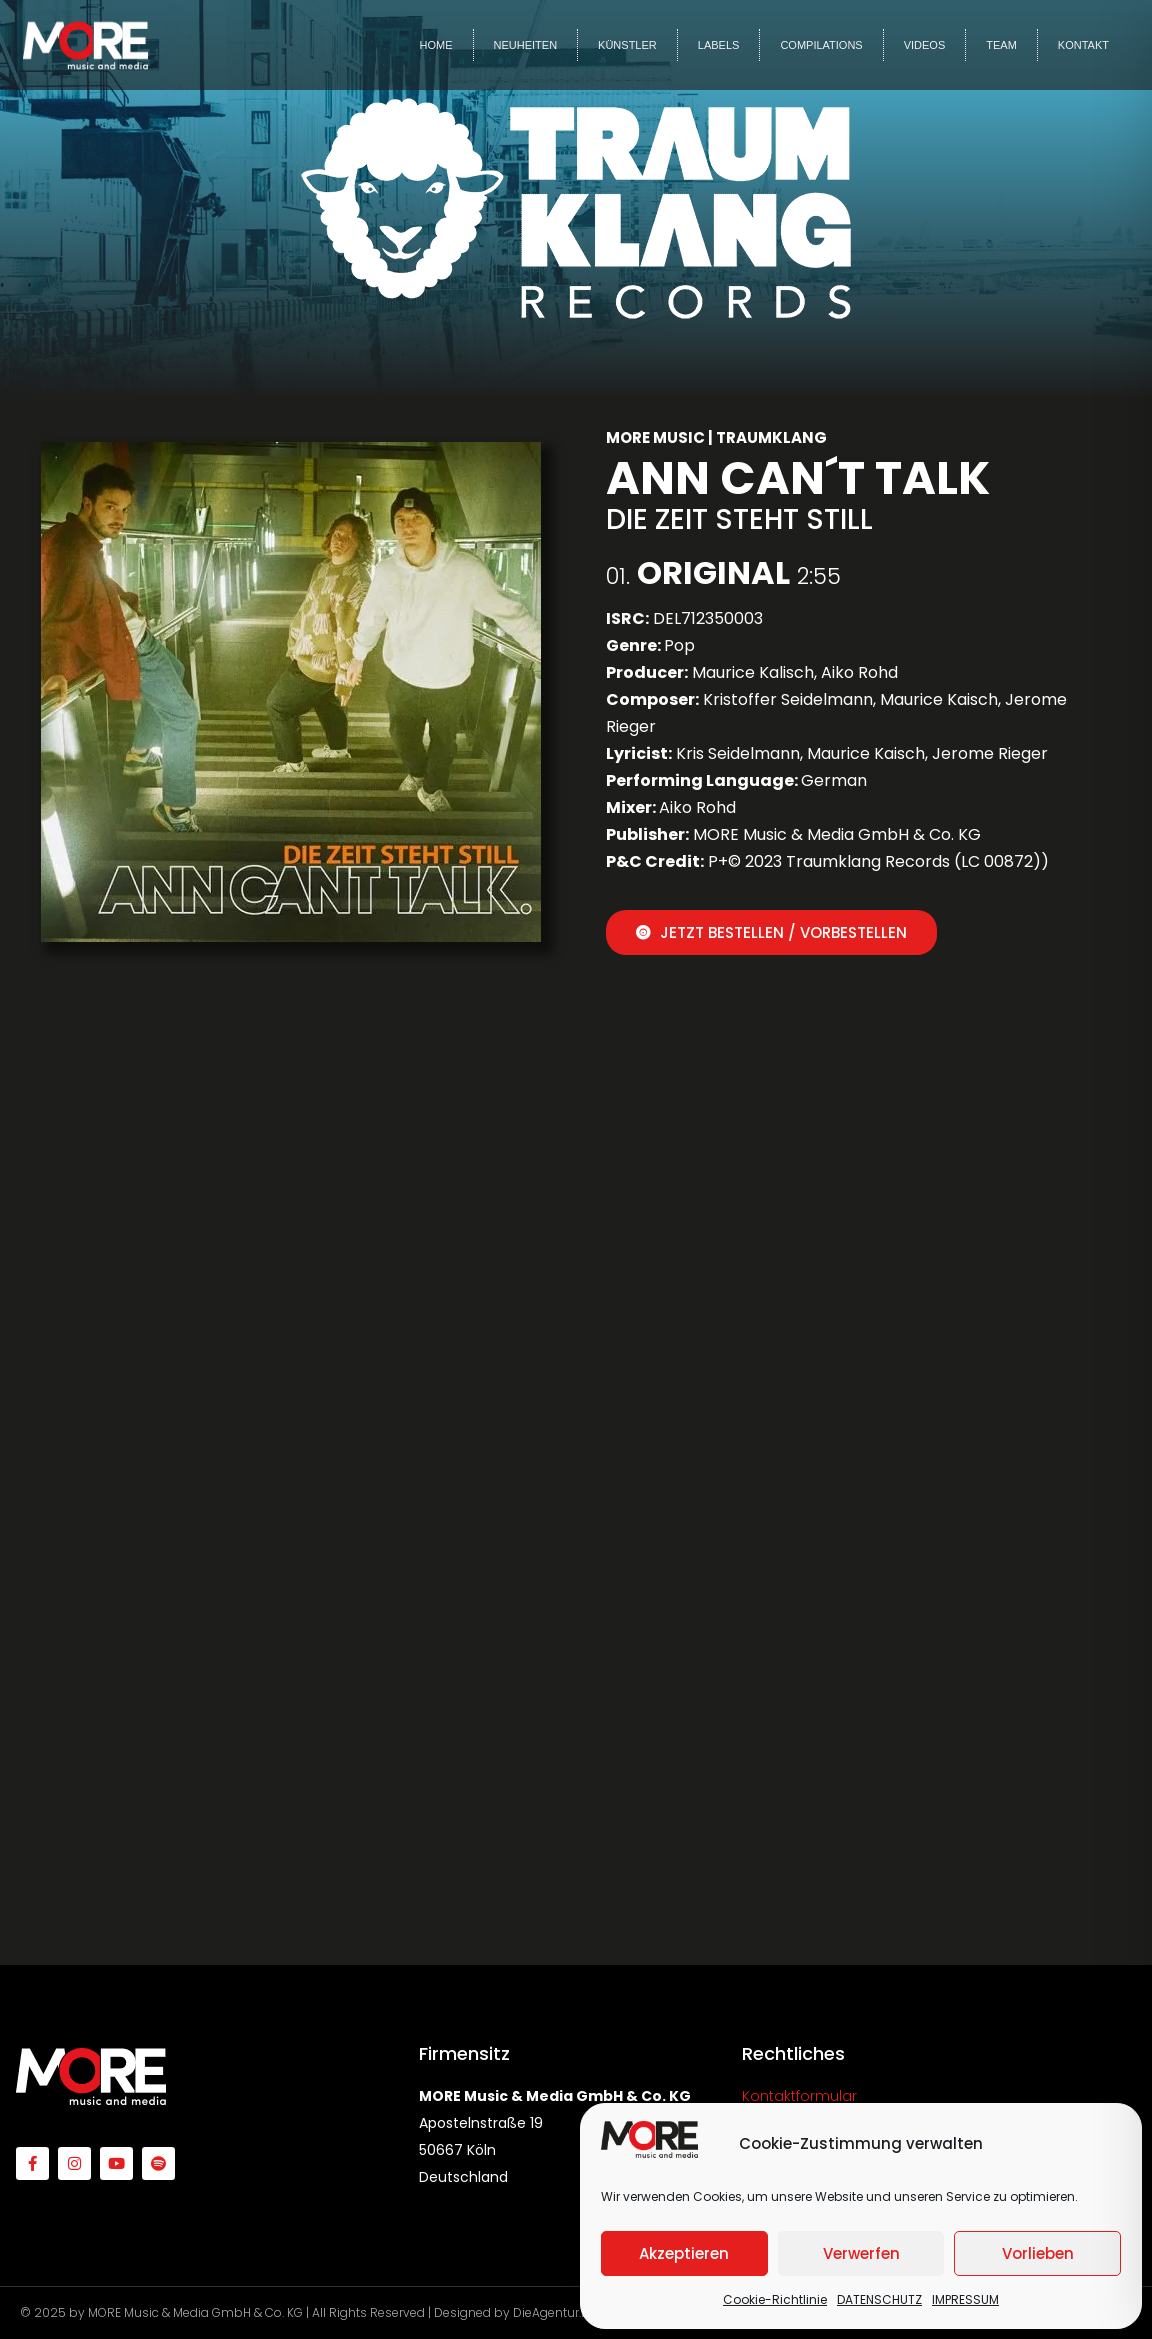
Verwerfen (861, 2253)
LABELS (719, 45)
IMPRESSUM (965, 2299)
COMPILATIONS (821, 45)
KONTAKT (1083, 45)
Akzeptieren (684, 2253)
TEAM (1001, 45)
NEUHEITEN (526, 45)
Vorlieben (1038, 2253)
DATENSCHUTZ (879, 2299)
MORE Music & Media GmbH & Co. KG (195, 2312)
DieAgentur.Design (568, 2312)
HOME (436, 45)
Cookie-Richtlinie (775, 2299)
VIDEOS (925, 45)
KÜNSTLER (627, 45)
